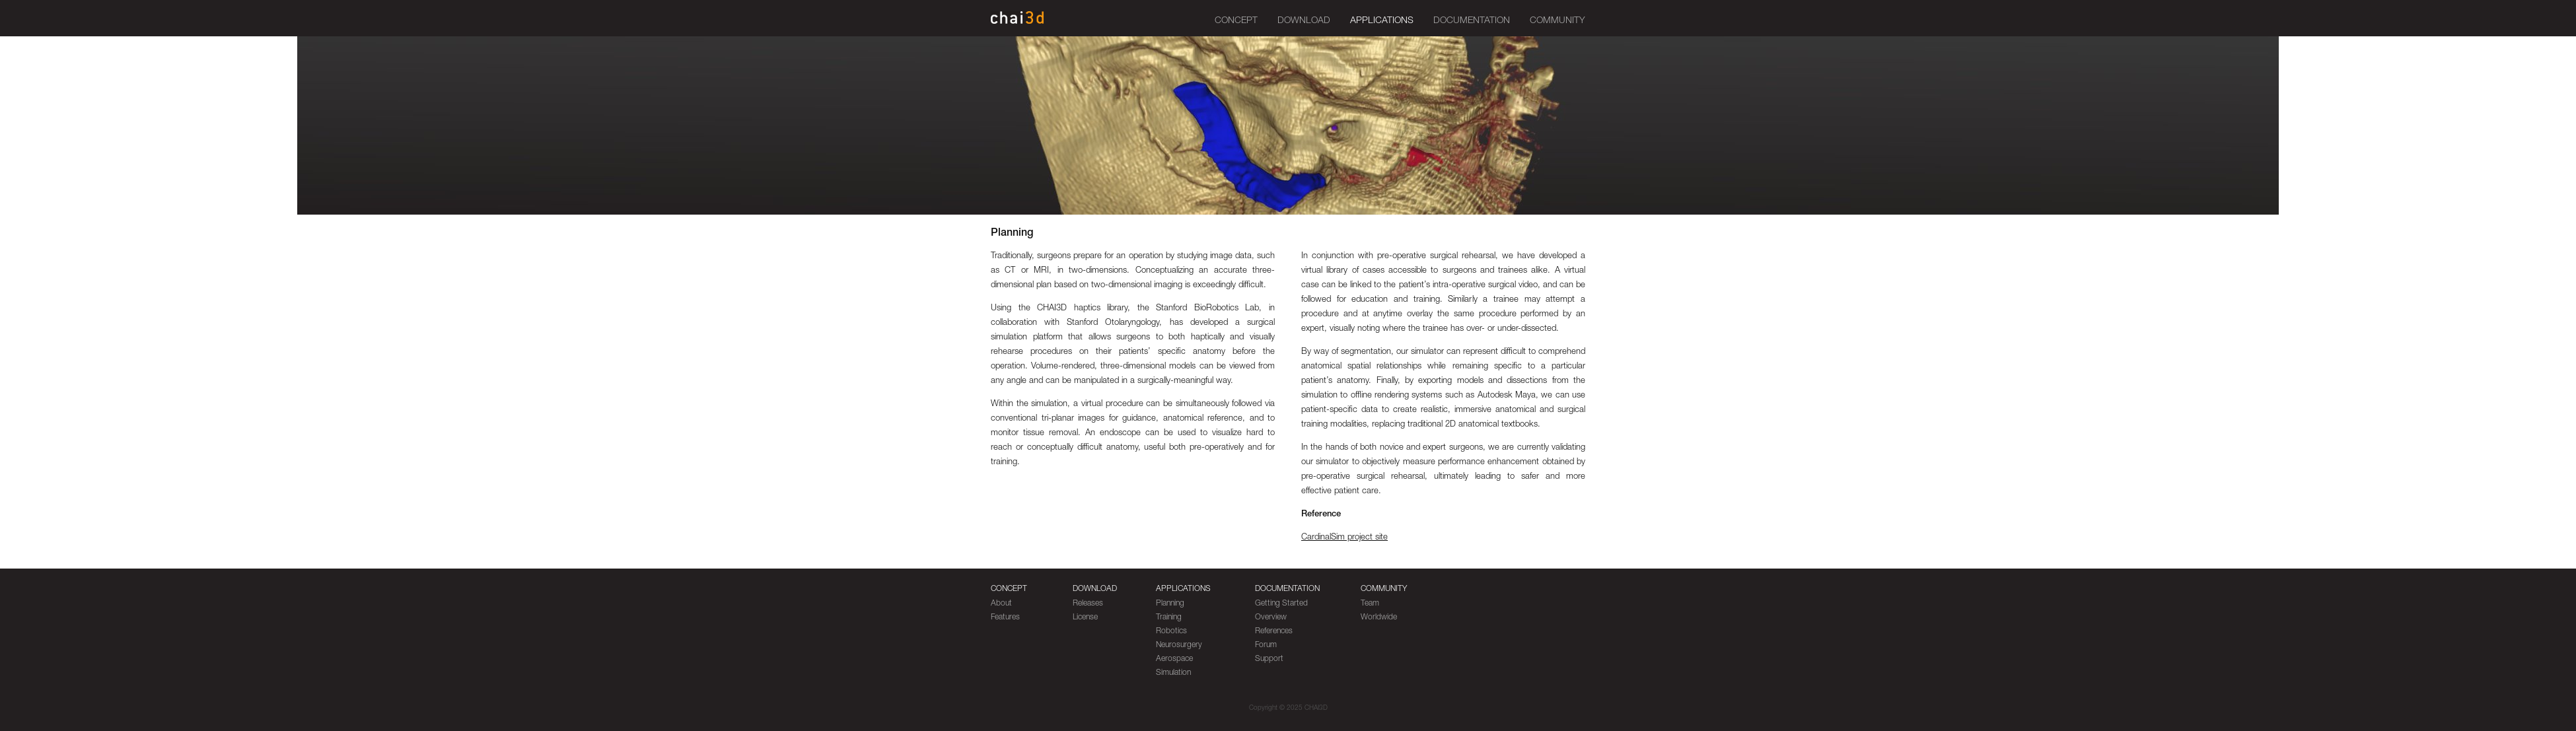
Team (1370, 604)
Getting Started (1281, 604)
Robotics (1171, 631)
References (1274, 631)
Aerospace (1174, 659)
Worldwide (1379, 617)
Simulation (1173, 673)
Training (1169, 617)
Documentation (1471, 21)
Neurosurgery (1179, 645)
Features (1005, 617)
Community (1557, 21)
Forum (1266, 645)
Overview (1271, 617)
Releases (1088, 604)
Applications (1381, 21)
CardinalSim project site (1344, 538)
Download (1303, 21)
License (1085, 617)
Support (1269, 659)
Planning (1170, 604)
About (1001, 604)
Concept (1236, 21)
